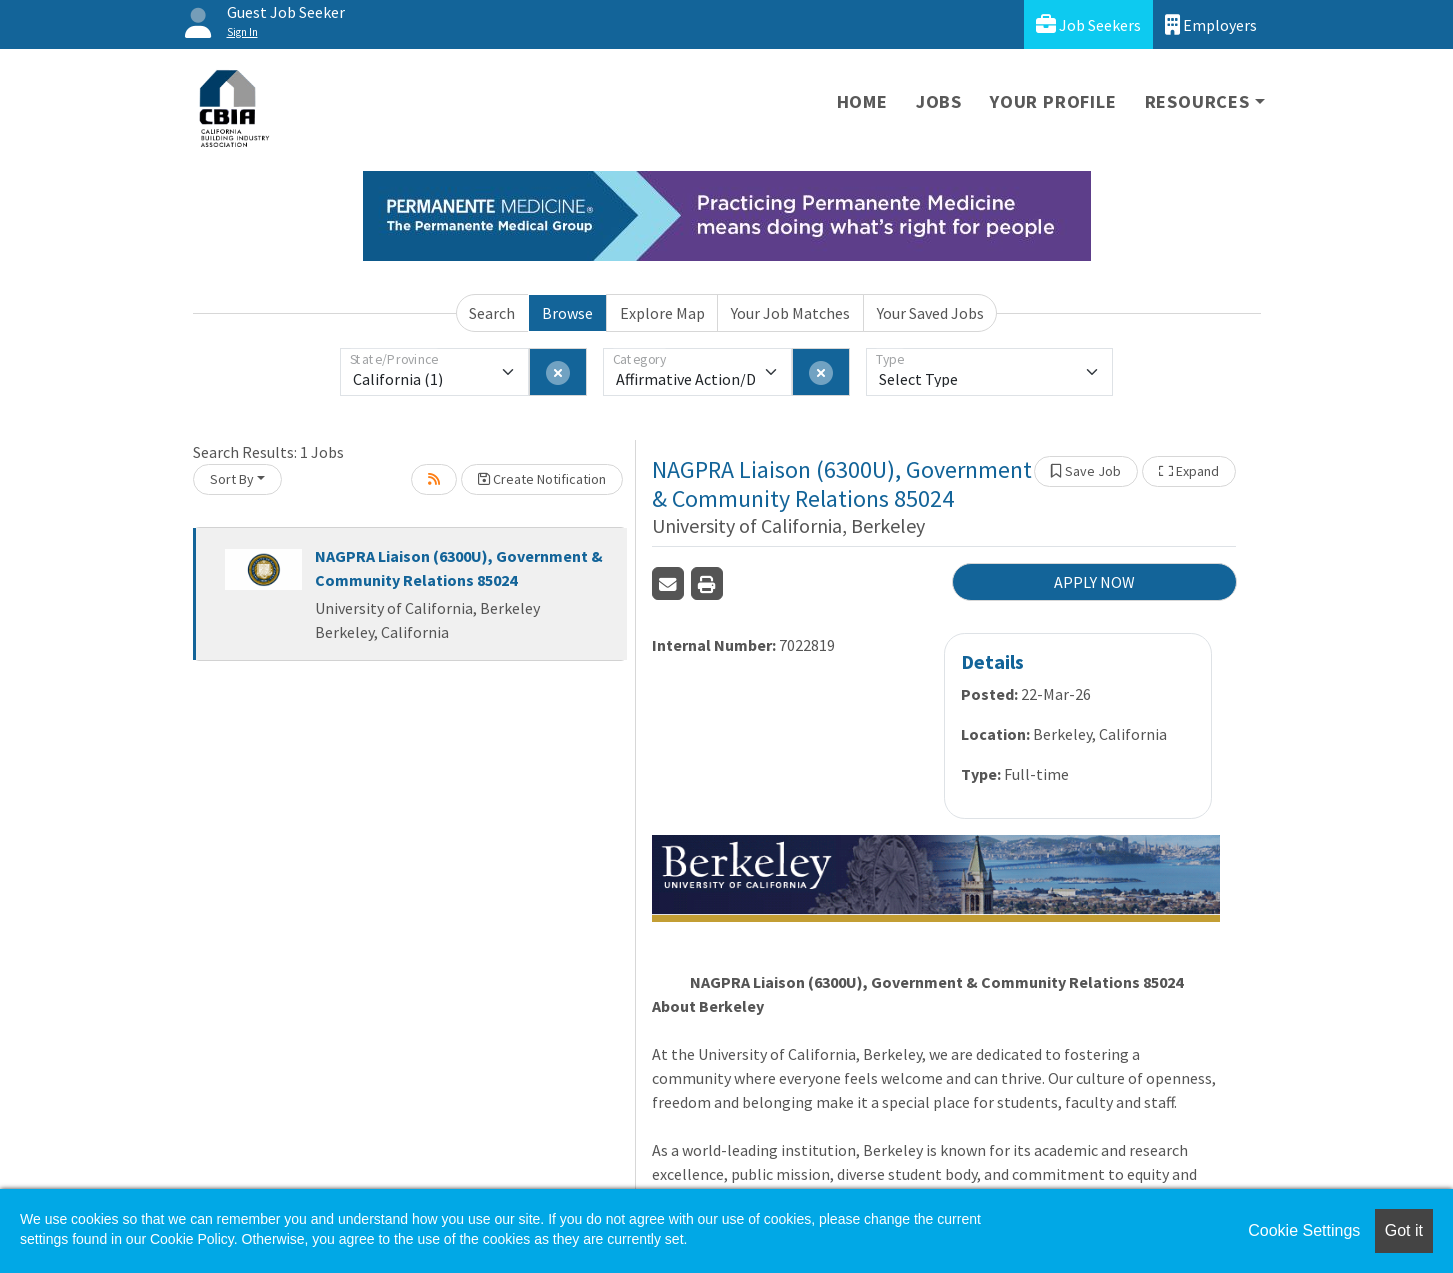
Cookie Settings (1304, 1230)
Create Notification (542, 479)
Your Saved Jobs (930, 313)
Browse (567, 313)
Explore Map (662, 313)
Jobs (939, 101)
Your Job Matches (790, 313)
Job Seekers (1088, 24)
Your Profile (1053, 101)
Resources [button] (1197, 101)
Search (492, 313)
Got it (1404, 1230)
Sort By (232, 479)
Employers (1211, 24)
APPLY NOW (1094, 582)
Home (862, 101)
